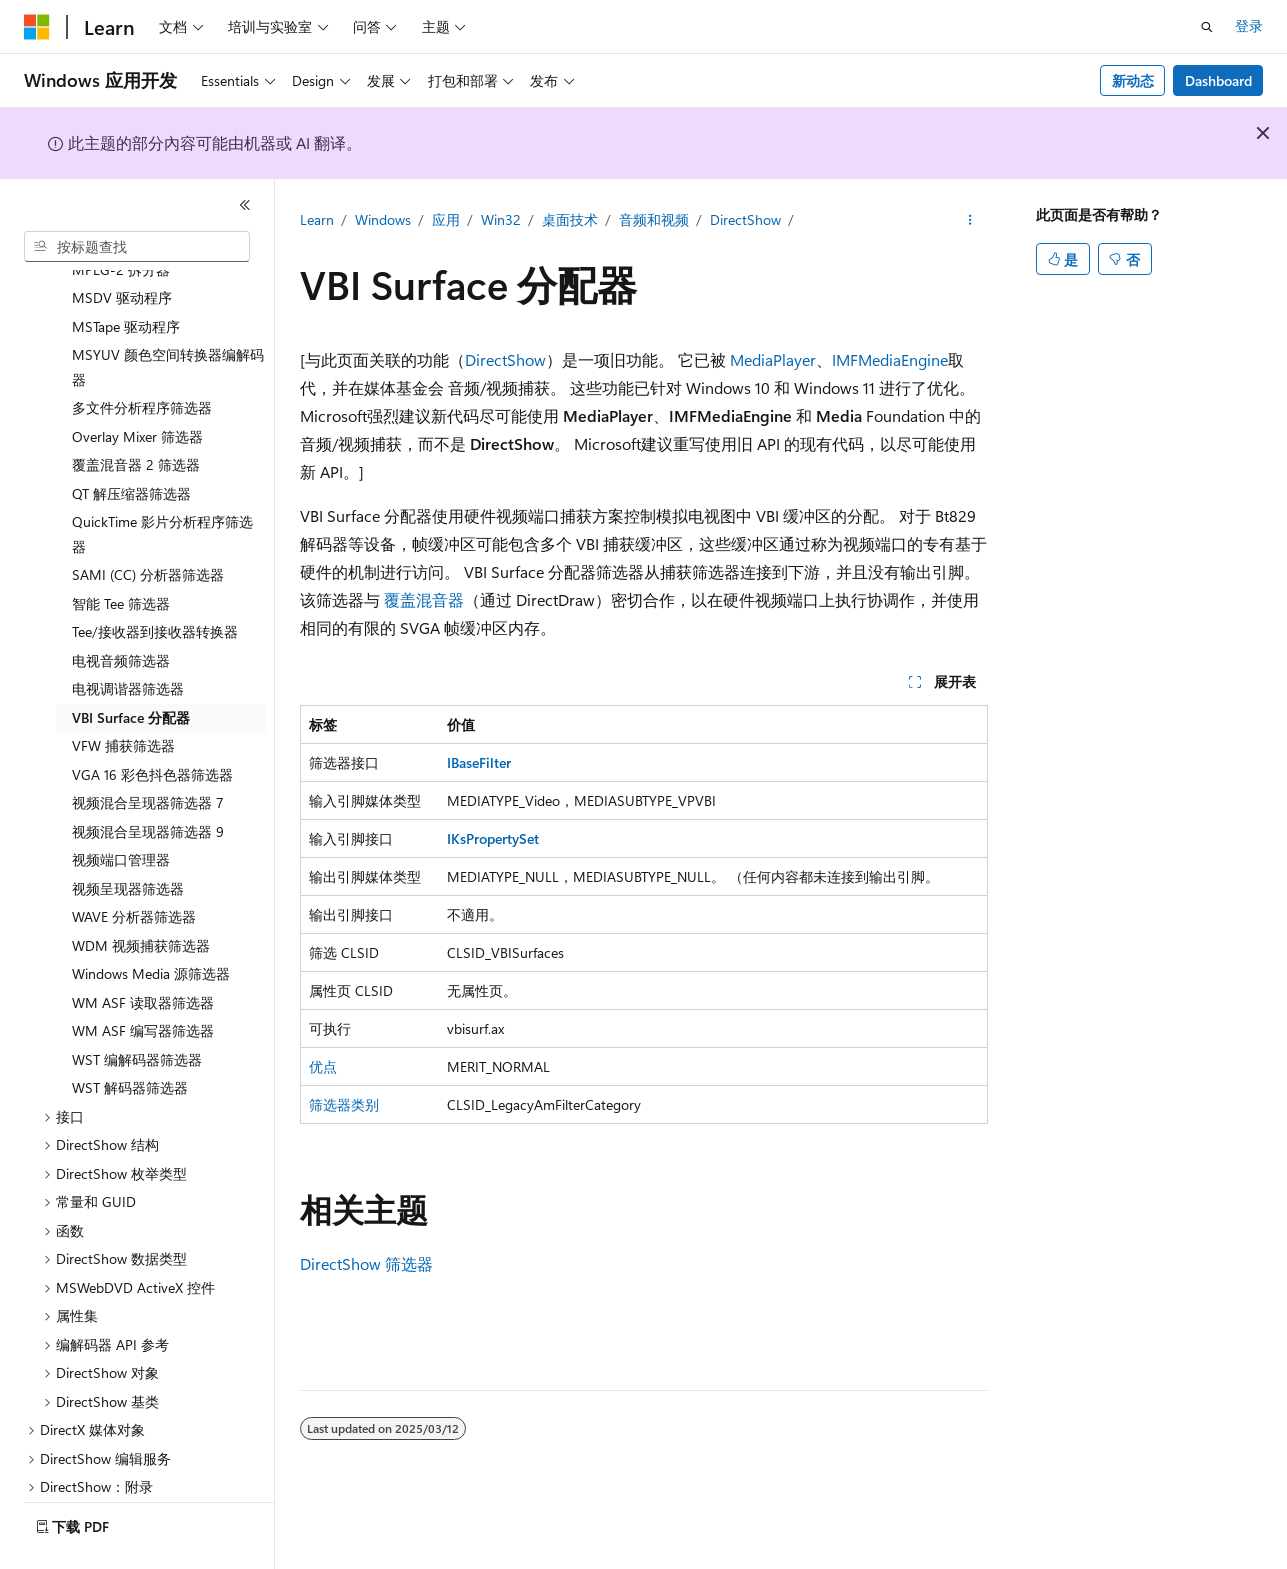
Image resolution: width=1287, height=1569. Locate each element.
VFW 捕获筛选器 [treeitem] (123, 690)
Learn (317, 219)
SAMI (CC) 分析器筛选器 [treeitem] (148, 519)
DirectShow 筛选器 (366, 1263)
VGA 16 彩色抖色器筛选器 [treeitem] (152, 719)
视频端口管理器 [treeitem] (121, 804)
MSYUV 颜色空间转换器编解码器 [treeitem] (168, 312)
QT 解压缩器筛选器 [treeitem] (131, 438)
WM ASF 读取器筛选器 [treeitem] (143, 947)
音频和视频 (654, 219)
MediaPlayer (773, 359)
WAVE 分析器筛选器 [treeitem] (134, 861)
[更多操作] (969, 221)
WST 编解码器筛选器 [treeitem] (137, 1004)
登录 (1249, 25)
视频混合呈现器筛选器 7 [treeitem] (148, 747)
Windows (383, 219)
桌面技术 (570, 219)
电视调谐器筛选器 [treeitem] (128, 633)
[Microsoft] (37, 27)
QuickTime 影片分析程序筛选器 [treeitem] (162, 479)
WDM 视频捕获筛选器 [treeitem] (141, 890)
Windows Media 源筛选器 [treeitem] (151, 918)
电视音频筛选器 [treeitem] (121, 605)
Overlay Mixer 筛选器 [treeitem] (137, 381)
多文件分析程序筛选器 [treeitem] (142, 352)
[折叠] (245, 205)
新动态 (1133, 80)
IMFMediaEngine (890, 359)
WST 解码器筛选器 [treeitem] (130, 1032)
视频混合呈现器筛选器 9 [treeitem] (148, 776)
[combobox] (137, 247)
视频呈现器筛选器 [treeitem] (128, 833)
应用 (446, 219)
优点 (323, 1066)
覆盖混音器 (424, 599)
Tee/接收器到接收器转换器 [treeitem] (155, 576)
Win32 (501, 219)
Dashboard (1218, 80)
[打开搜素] (1207, 27)
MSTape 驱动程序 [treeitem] (126, 271)
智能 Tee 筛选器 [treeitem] (121, 548)
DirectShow (745, 219)
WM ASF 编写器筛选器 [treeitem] (143, 975)
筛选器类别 (344, 1104)
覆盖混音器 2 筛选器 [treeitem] (136, 409)
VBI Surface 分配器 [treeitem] (131, 662)
